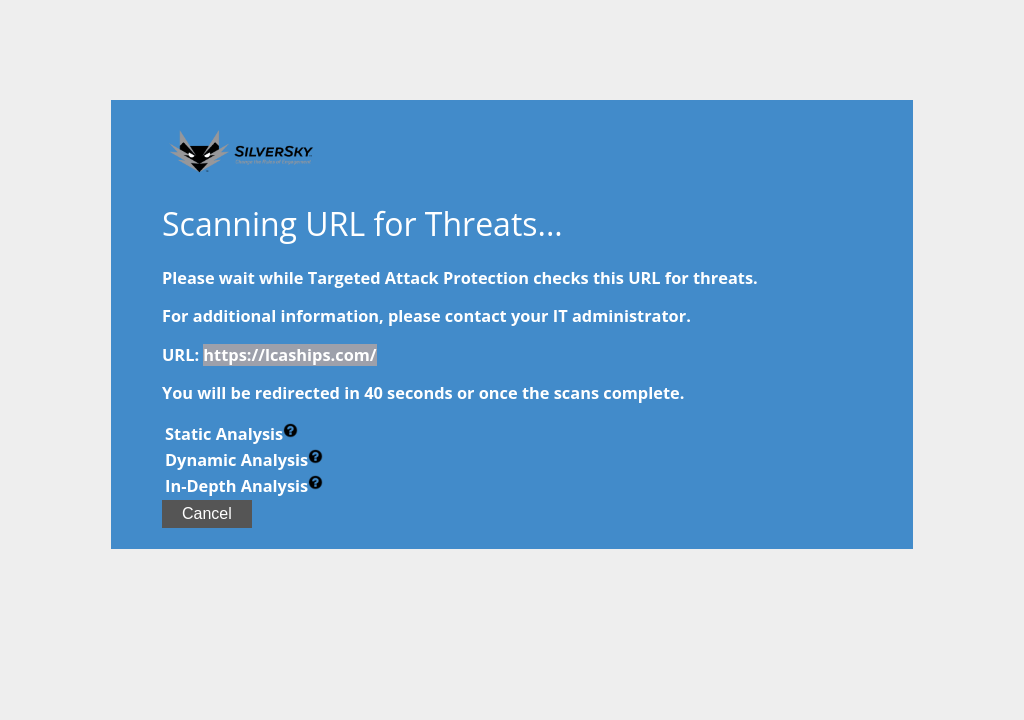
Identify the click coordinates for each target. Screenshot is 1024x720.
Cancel (207, 513)
